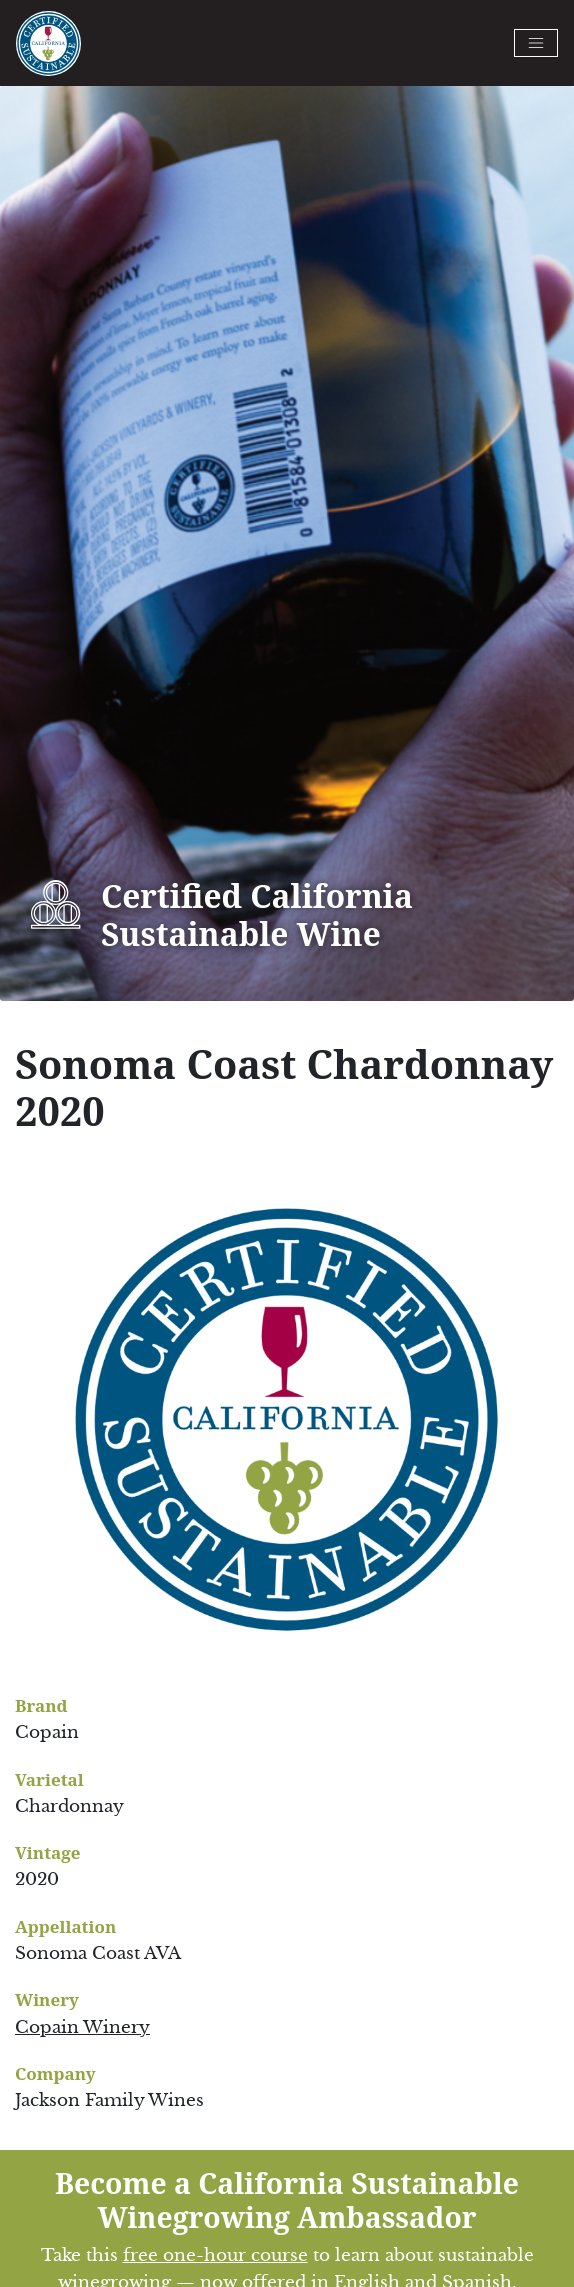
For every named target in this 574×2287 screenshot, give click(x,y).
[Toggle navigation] (536, 43)
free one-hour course (215, 2255)
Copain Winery (82, 2027)
